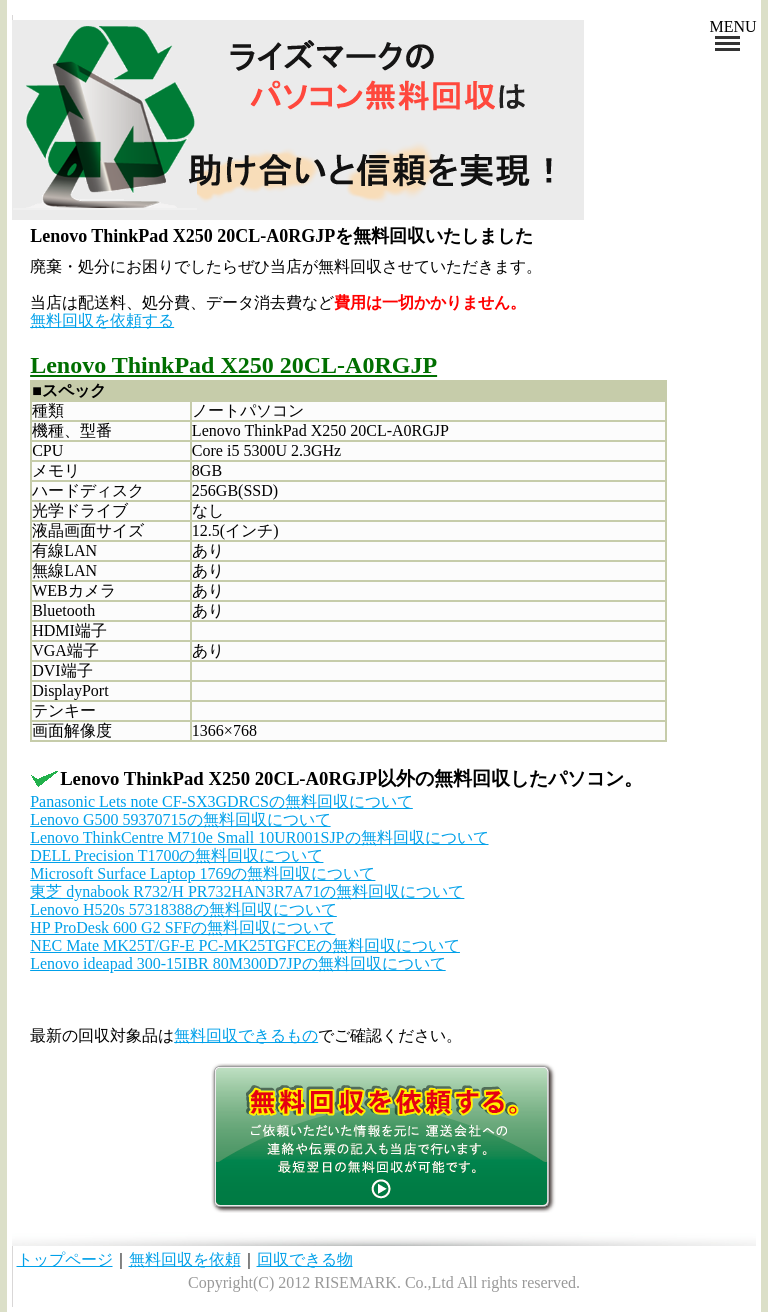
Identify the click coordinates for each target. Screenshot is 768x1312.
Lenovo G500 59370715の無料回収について (180, 819)
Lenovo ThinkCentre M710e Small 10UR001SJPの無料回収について (259, 837)
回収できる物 (305, 1259)
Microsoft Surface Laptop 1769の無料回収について (202, 873)
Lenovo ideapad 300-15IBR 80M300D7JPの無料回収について (238, 963)
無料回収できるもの (246, 1035)
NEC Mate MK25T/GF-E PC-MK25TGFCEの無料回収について (245, 945)
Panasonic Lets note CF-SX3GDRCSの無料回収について (221, 801)
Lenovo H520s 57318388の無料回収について (183, 909)
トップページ (65, 1259)
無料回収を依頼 (185, 1259)
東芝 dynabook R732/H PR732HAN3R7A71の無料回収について (247, 891)
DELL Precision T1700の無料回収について (176, 855)
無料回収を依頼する (102, 320)
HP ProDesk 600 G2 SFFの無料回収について (182, 927)
